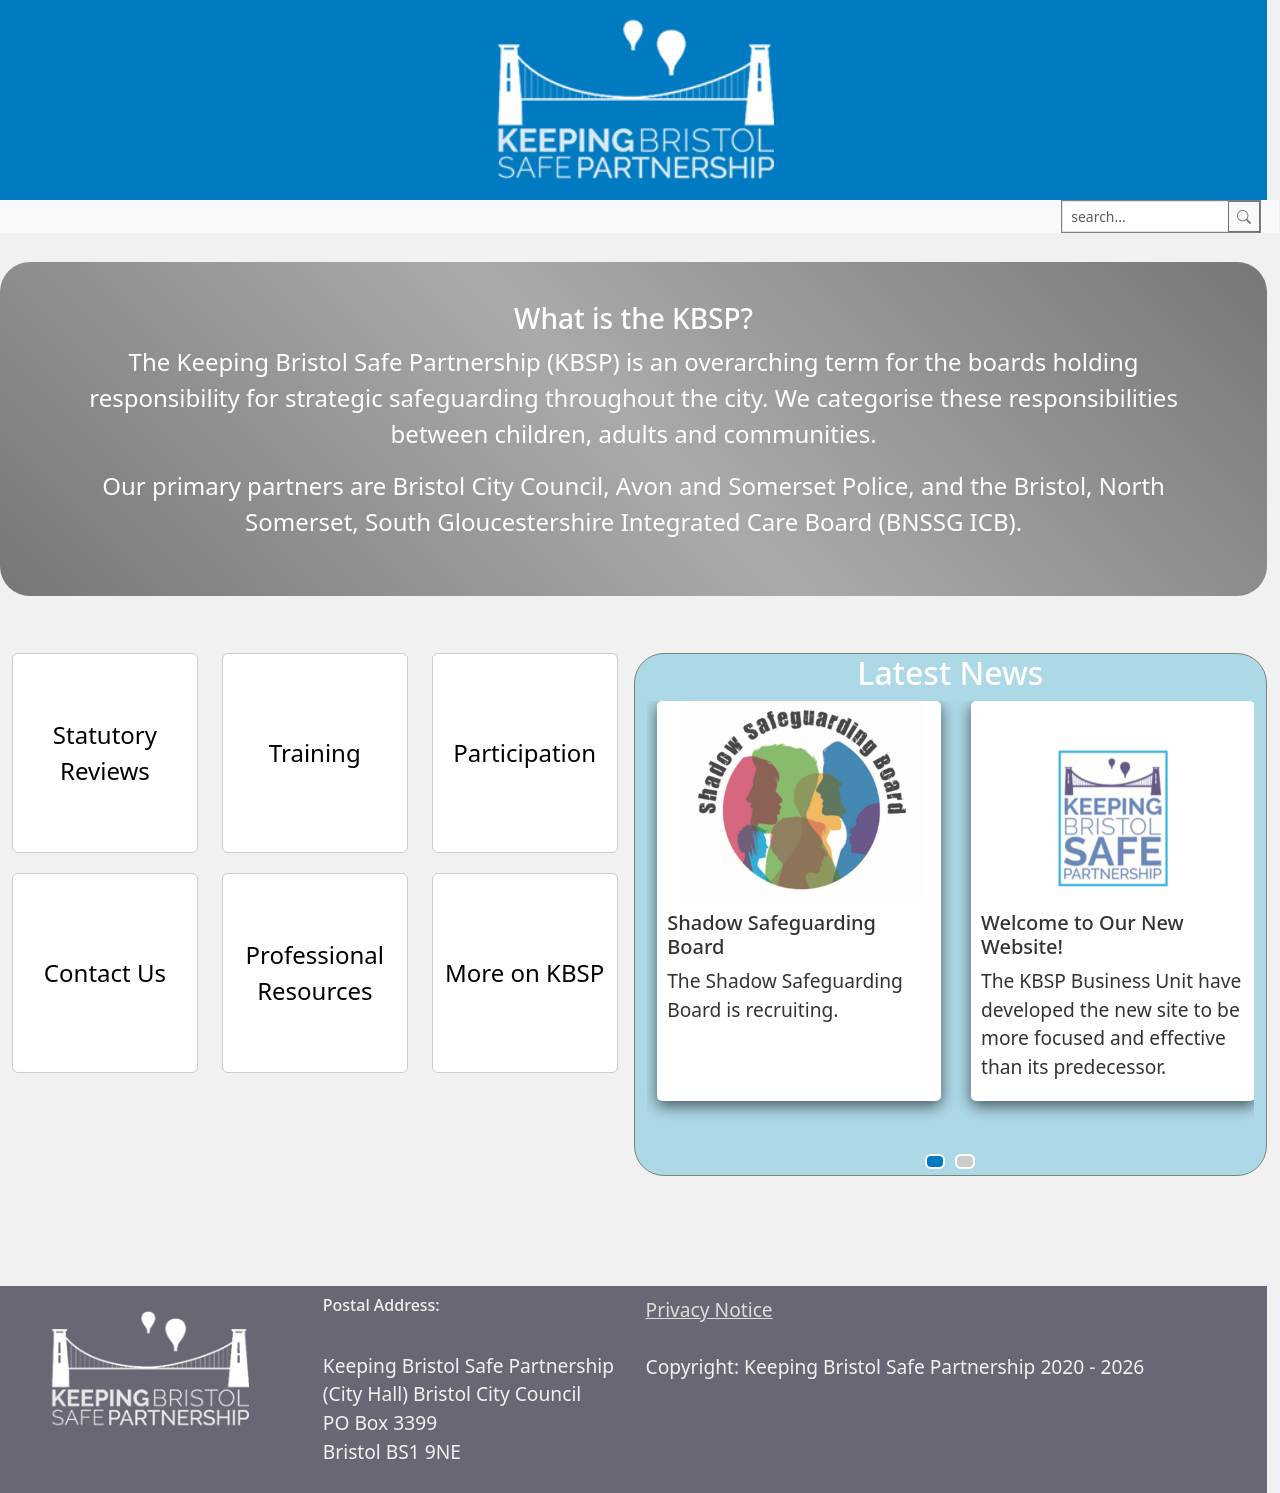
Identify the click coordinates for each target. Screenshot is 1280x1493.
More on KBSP (524, 972)
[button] (935, 1161)
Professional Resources (315, 972)
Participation (524, 752)
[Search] (1244, 216)
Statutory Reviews (105, 752)
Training (315, 752)
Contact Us (105, 972)
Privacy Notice (709, 1309)
